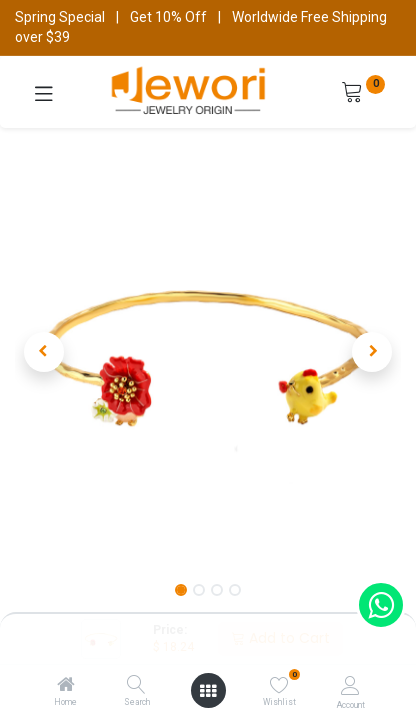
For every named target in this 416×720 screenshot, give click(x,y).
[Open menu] (208, 691)
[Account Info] (350, 685)
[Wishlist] (279, 685)
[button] (44, 352)
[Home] (66, 686)
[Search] (136, 686)
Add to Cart (280, 638)
